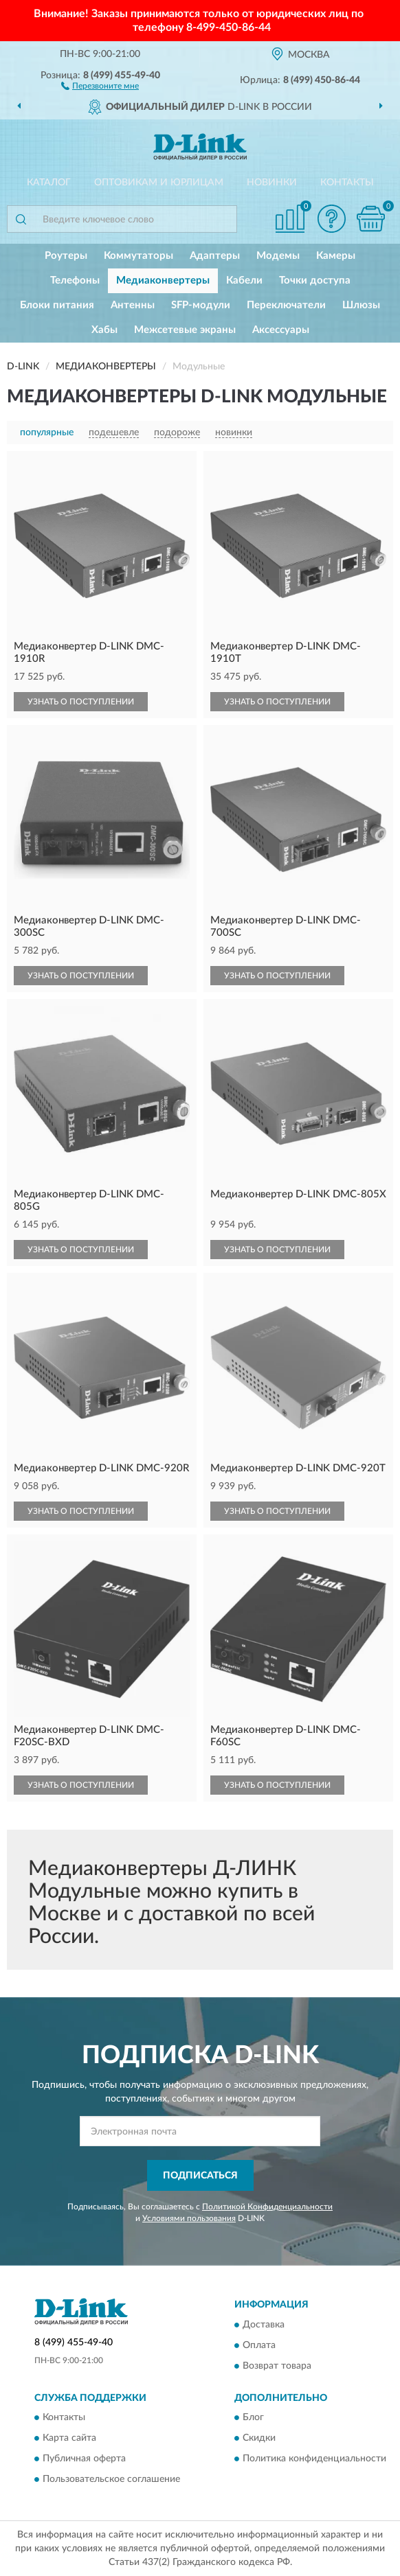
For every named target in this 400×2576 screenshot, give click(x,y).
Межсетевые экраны (185, 330)
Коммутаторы (138, 256)
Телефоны (75, 280)
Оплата (259, 2345)
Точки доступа (315, 280)
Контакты (347, 182)
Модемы (278, 256)
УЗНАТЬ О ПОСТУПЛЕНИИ (80, 702)
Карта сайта (69, 2438)
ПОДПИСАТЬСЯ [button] (200, 2176)
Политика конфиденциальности (314, 2459)
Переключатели (286, 305)
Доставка (264, 2325)
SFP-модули (200, 305)
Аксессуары (280, 330)
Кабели (244, 280)
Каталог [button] (49, 182)
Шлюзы (361, 305)
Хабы (104, 330)
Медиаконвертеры (163, 280)
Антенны (133, 305)
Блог (253, 2418)
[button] (100, 85)
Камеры (335, 256)
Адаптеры (215, 256)
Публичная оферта (84, 2459)
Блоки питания (57, 305)
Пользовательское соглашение (111, 2480)
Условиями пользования (189, 2218)
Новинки (272, 182)
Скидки (259, 2438)
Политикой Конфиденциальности (267, 2207)
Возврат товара (277, 2366)
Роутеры (66, 256)
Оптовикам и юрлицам (158, 182)
